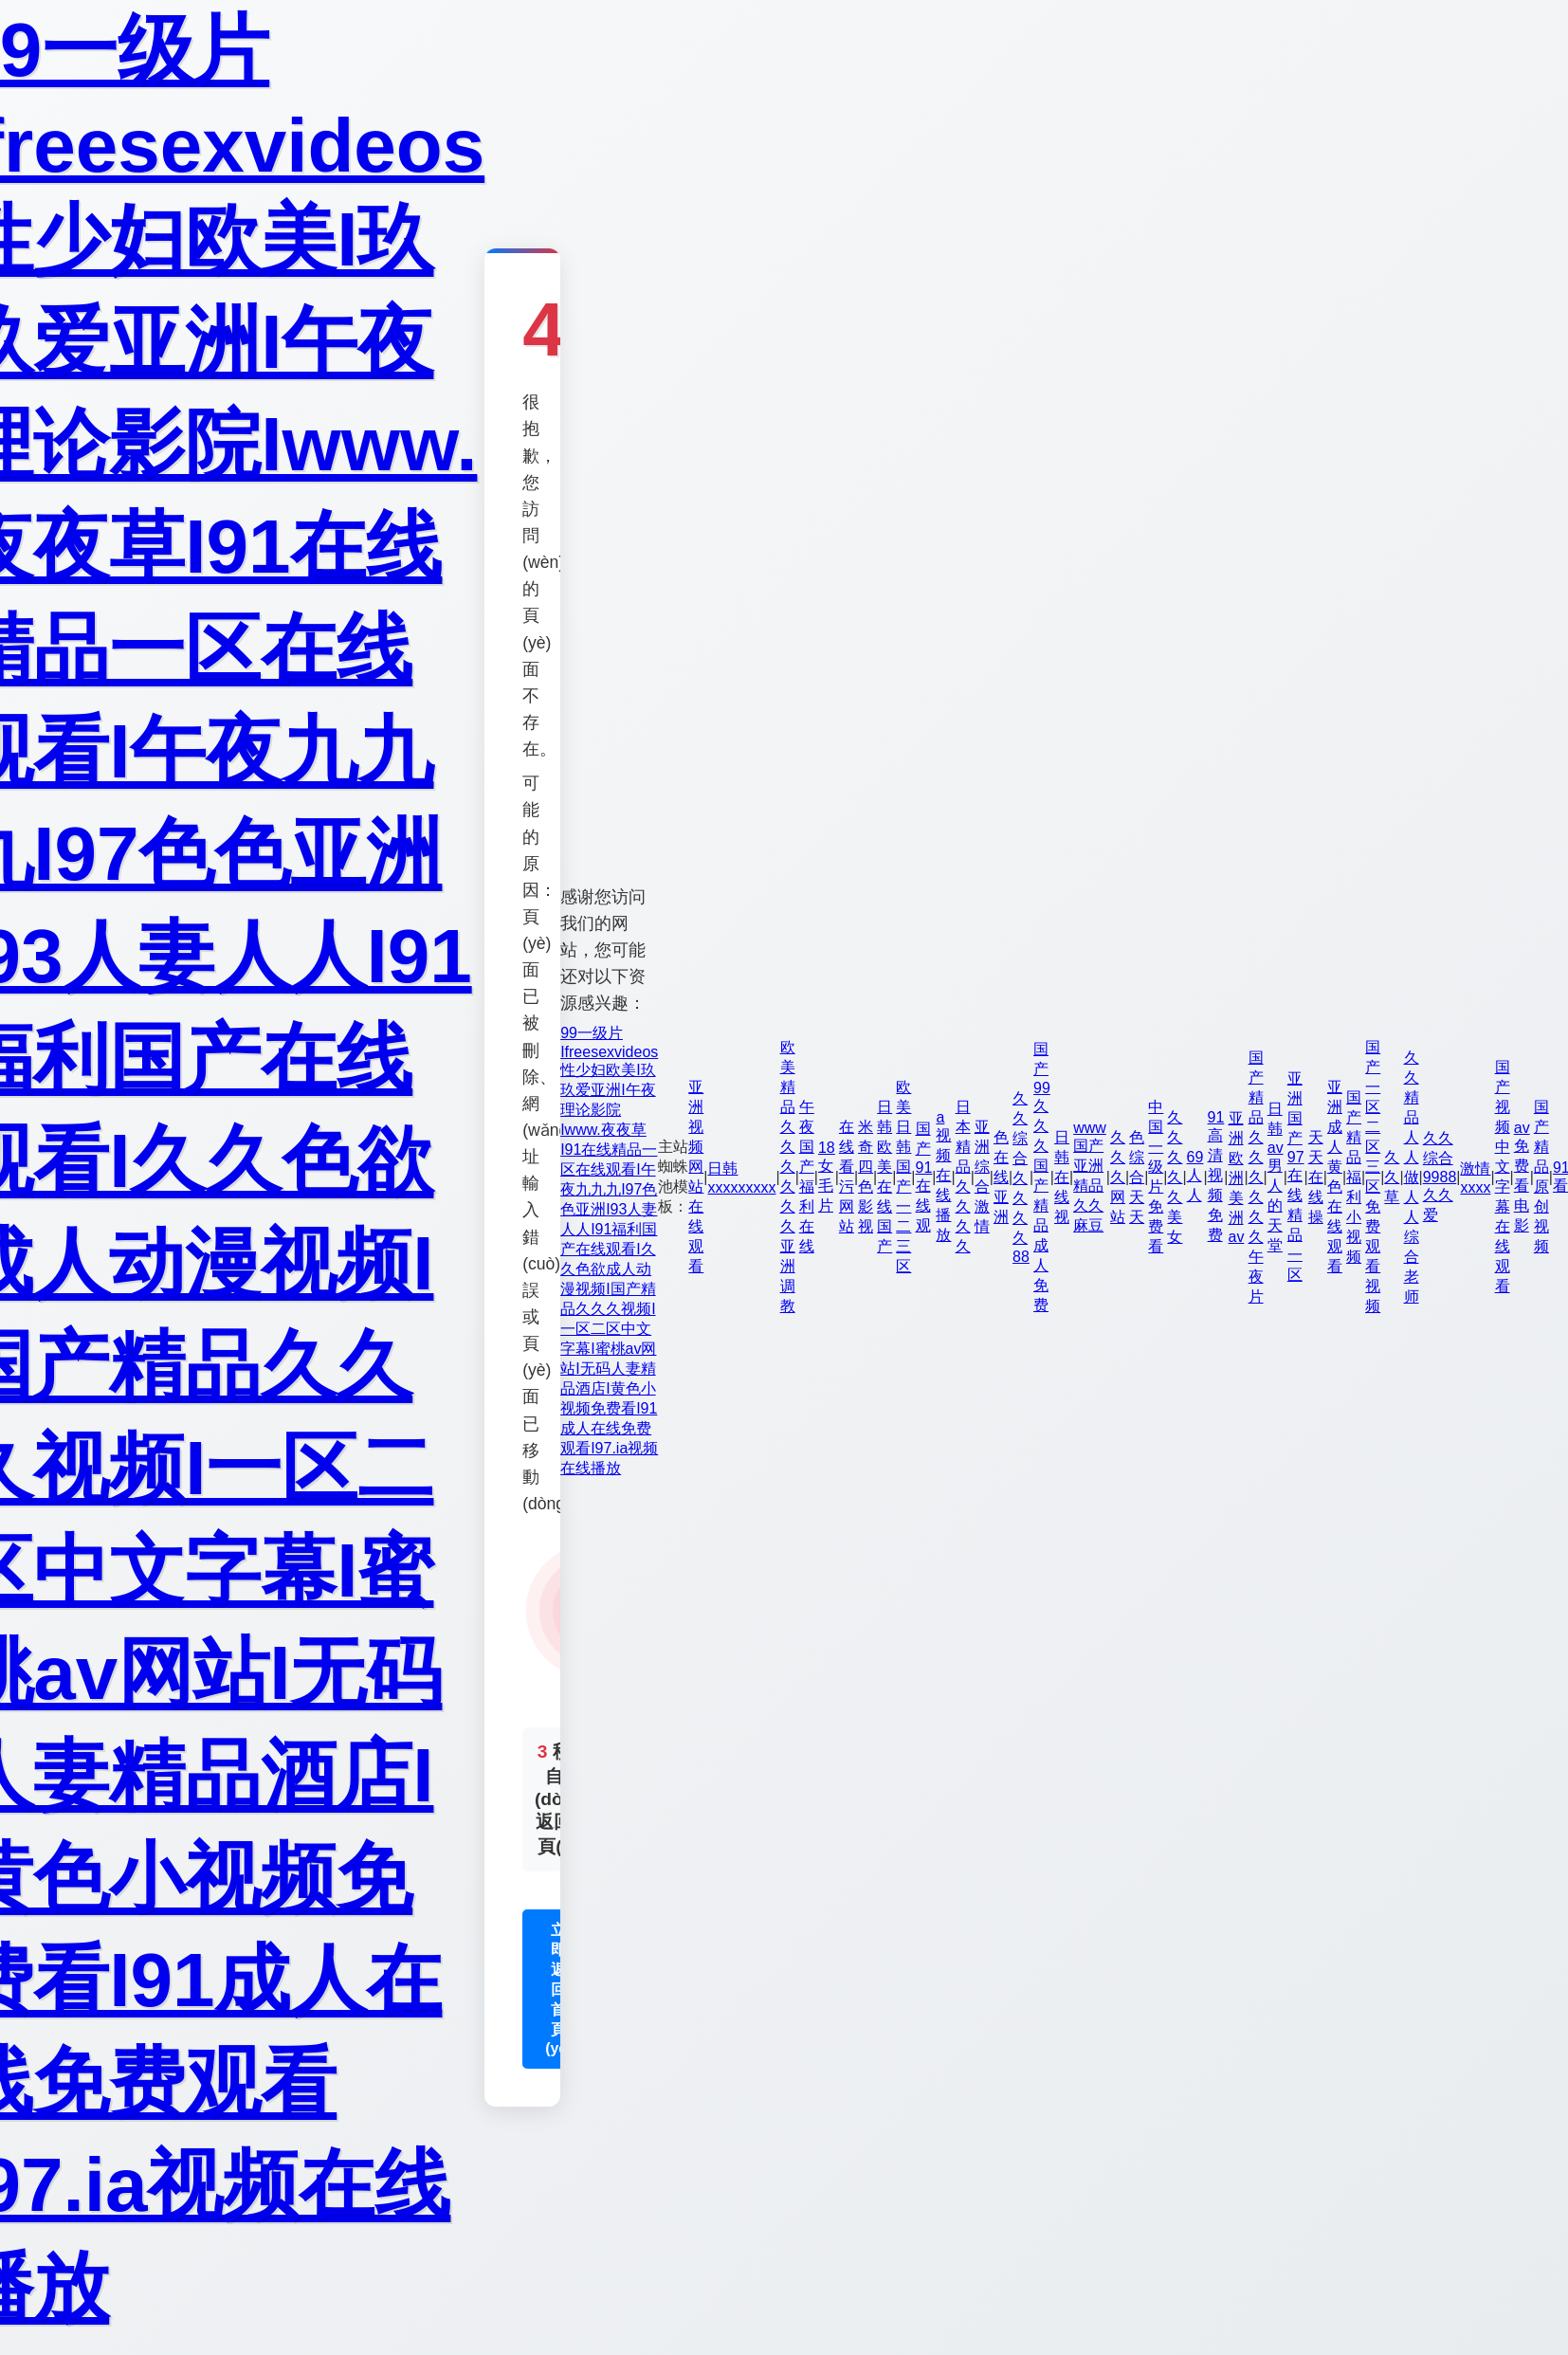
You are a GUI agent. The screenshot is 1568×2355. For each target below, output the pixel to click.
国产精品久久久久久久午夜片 (1256, 1177)
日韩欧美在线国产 (884, 1176)
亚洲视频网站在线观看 (695, 1176)
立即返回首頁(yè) (558, 1989)
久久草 (1391, 1177)
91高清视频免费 (1216, 1176)
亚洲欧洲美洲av (1237, 1177)
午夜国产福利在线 (806, 1176)
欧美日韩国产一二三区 (903, 1176)
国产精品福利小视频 (1353, 1177)
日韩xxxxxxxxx (741, 1178)
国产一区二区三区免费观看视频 (1372, 1176)
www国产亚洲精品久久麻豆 (1089, 1176)
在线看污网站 (846, 1176)
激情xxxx (1475, 1178)
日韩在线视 (1061, 1177)
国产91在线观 (924, 1177)
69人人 (1195, 1176)
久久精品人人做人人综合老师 (1411, 1177)
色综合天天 (1136, 1177)
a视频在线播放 (943, 1176)
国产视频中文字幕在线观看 (1502, 1176)
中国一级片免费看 (1155, 1176)
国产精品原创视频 (1541, 1176)
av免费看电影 (1522, 1176)
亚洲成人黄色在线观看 (1334, 1176)
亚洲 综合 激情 (982, 1176)
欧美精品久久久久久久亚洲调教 (787, 1176)
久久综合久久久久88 (1021, 1177)
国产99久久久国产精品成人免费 (1041, 1177)
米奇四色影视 (865, 1176)
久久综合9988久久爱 (1440, 1176)
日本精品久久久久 (963, 1176)
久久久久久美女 (1174, 1177)
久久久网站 (1117, 1177)
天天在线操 (1315, 1177)
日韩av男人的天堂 (1275, 1177)
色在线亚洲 (1001, 1177)
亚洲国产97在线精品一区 (1295, 1176)
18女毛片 (826, 1177)
